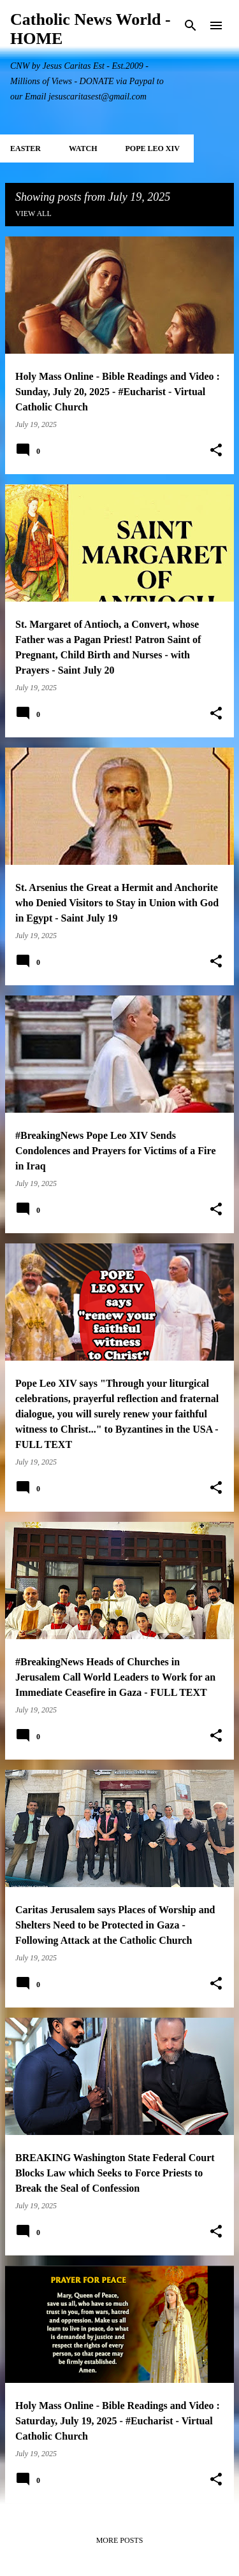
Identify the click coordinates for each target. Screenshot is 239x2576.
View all (33, 213)
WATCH (83, 148)
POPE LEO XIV (152, 148)
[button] (216, 450)
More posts (119, 2540)
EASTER (25, 148)
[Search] (190, 25)
